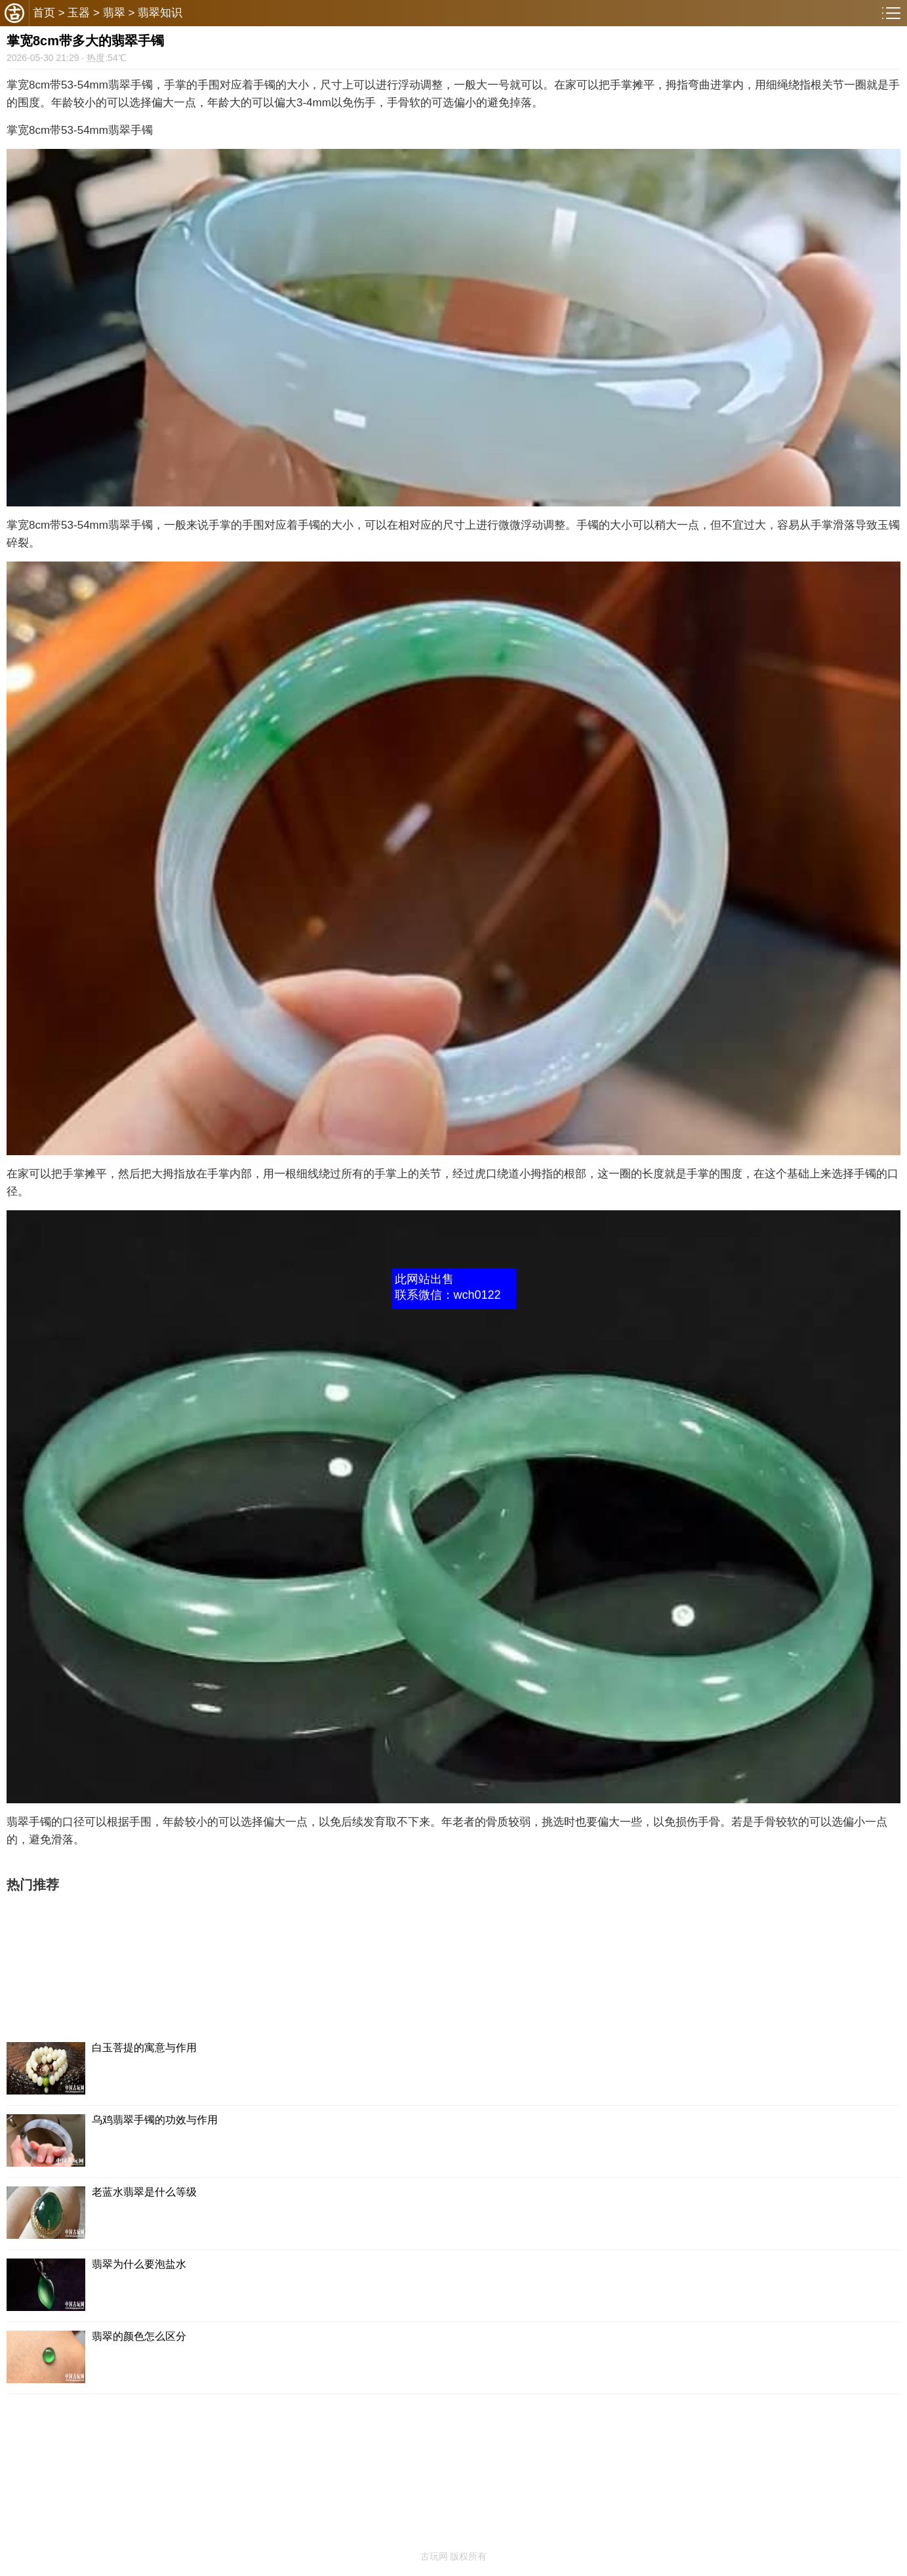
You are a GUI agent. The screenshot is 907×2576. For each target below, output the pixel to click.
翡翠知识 (160, 13)
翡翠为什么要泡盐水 (139, 2264)
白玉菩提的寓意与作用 (144, 2047)
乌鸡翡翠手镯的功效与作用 (155, 2119)
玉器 (79, 13)
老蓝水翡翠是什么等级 (144, 2192)
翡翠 (114, 13)
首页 (44, 13)
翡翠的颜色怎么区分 (139, 2336)
